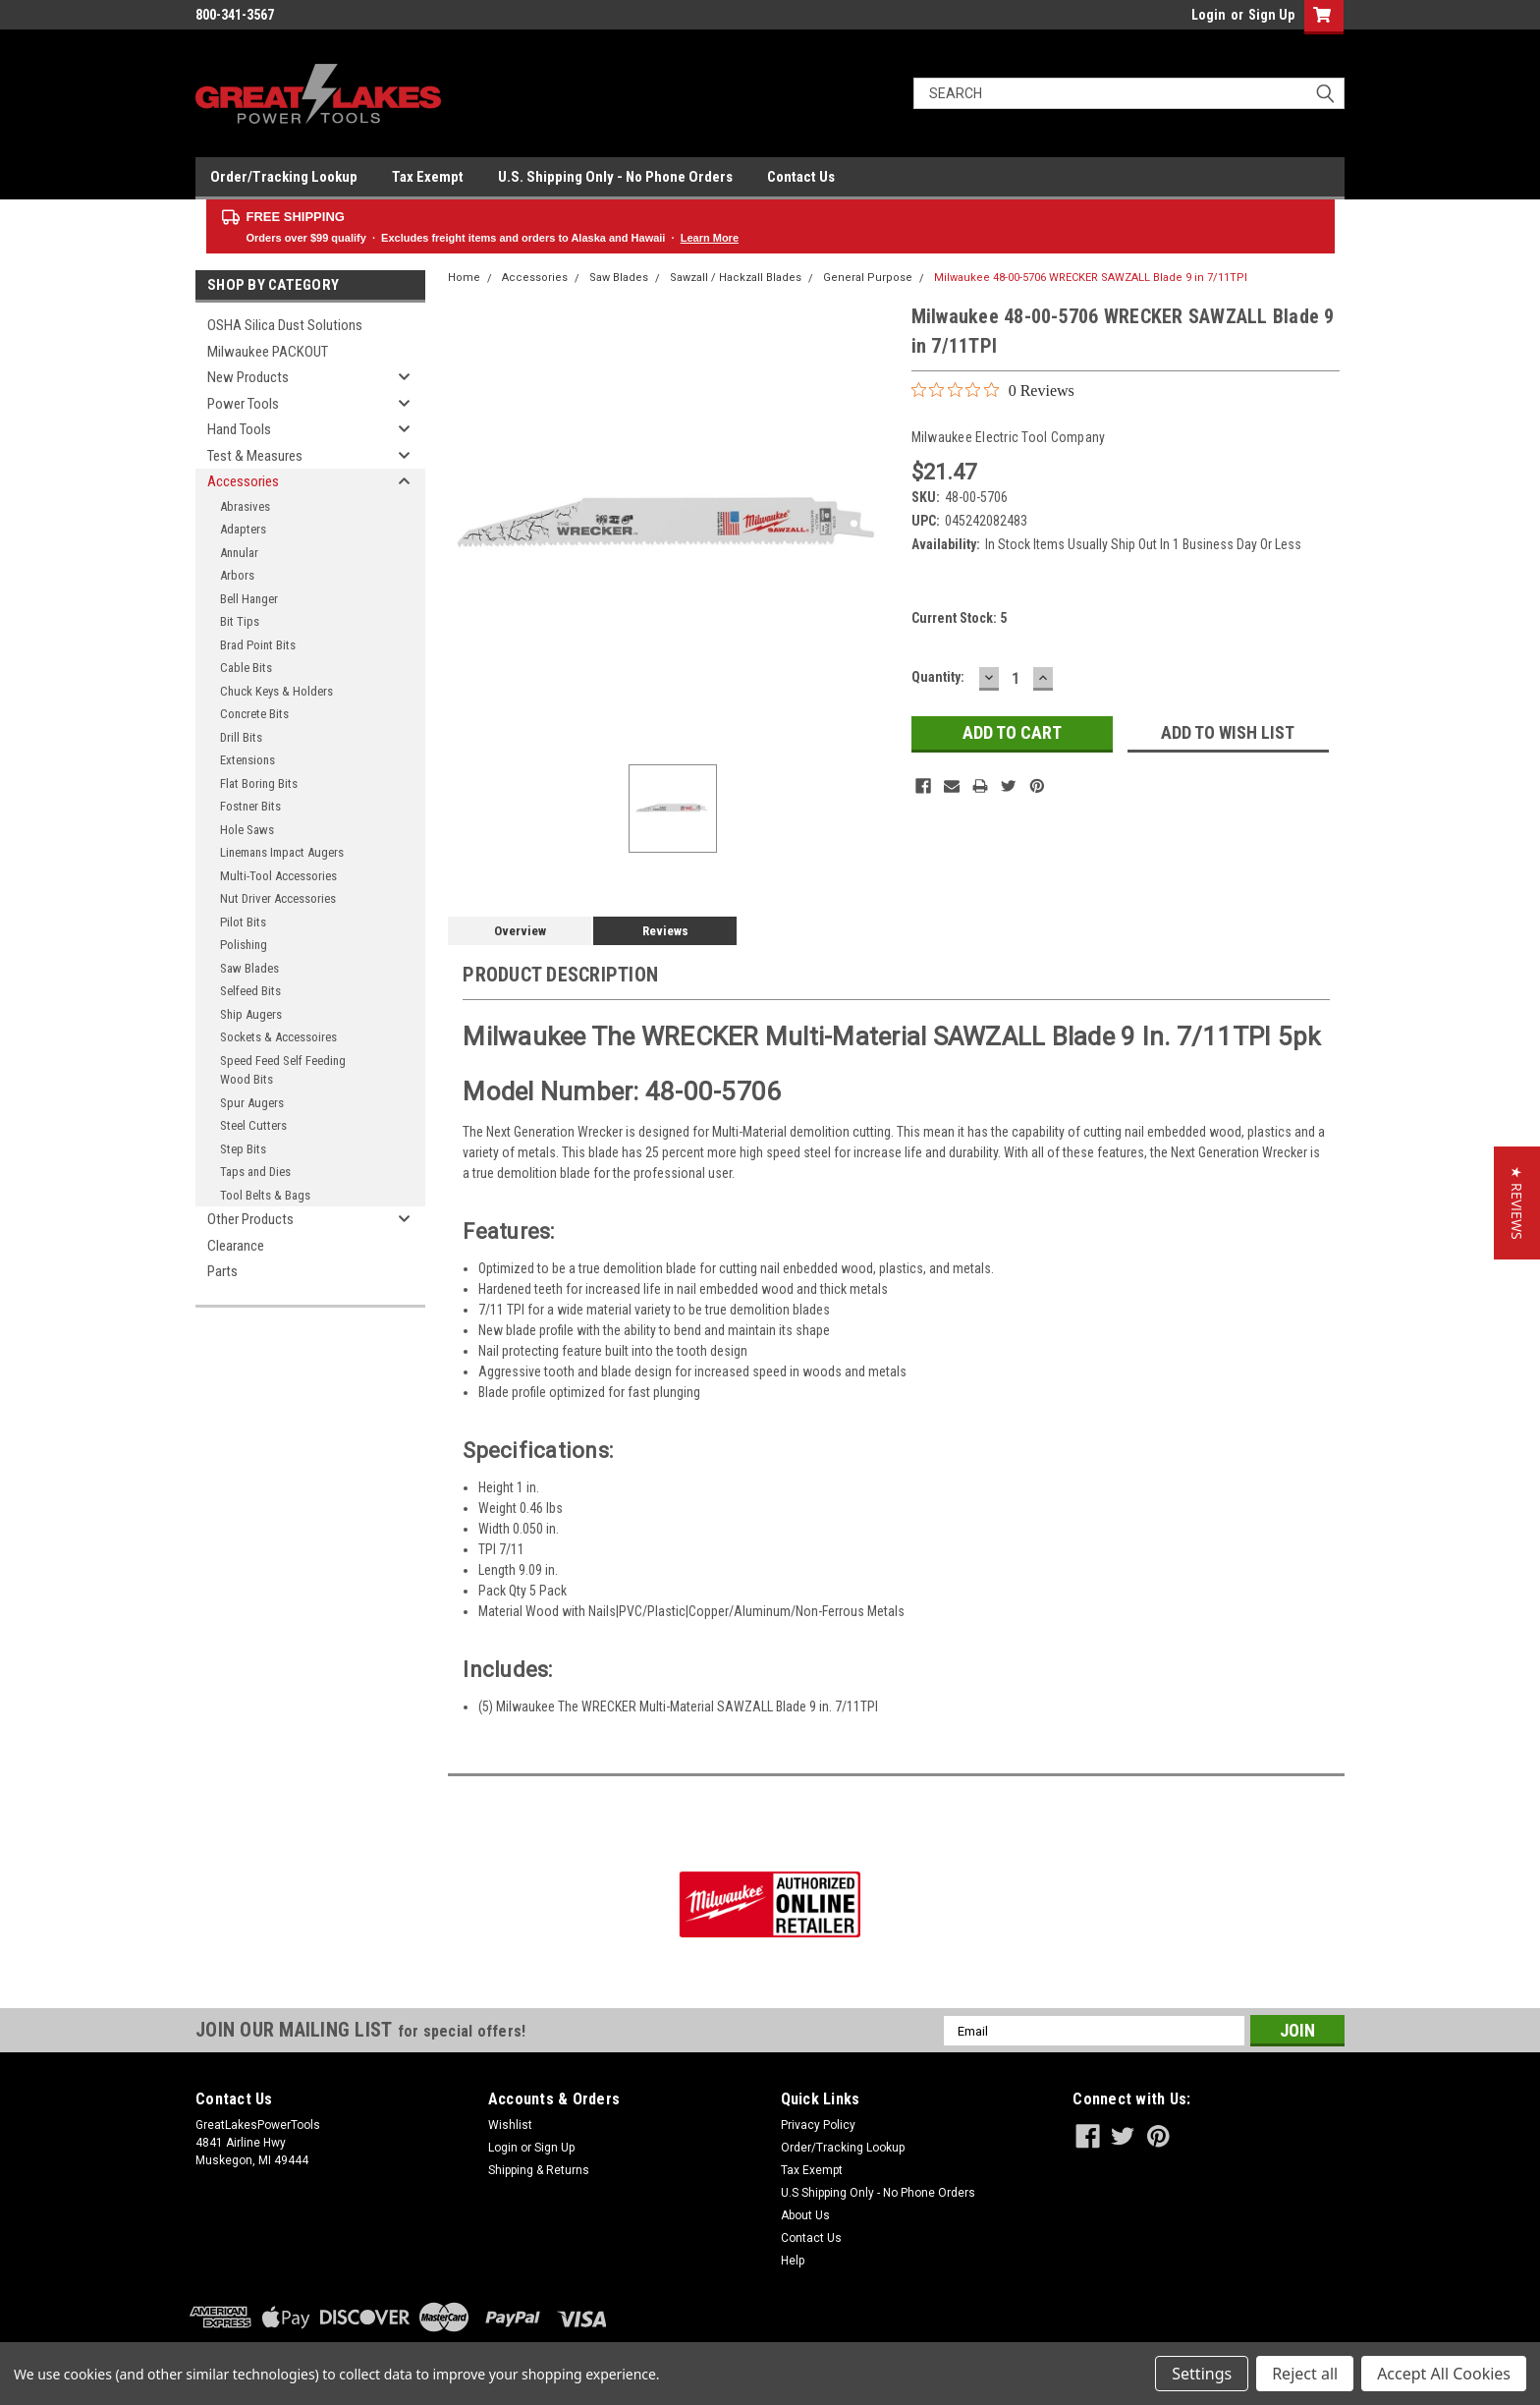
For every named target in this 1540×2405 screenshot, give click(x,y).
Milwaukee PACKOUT (267, 352)
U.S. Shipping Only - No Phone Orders (615, 177)
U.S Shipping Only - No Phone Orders (878, 2193)
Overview (520, 930)
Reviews (665, 930)
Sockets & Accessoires (278, 1037)
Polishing (243, 944)
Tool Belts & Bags (265, 1195)
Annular (239, 552)
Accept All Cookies (1444, 2373)
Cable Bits (246, 667)
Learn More (710, 238)
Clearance (235, 1246)
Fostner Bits (250, 806)
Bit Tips (239, 621)
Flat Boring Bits (259, 783)
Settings (1202, 2373)
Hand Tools (239, 429)
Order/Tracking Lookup (284, 177)
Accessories (243, 481)
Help (792, 2260)
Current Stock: (959, 618)
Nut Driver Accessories (278, 898)
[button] (1517, 1203)
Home (464, 277)
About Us (805, 2215)
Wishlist (510, 2125)
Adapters (243, 529)
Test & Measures (254, 456)
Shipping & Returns (538, 2170)
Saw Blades (249, 968)
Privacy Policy (818, 2125)
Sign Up (1271, 15)
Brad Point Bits (258, 645)
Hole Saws (247, 829)
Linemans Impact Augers (282, 852)
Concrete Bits (254, 713)
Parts (222, 1271)
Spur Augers (252, 1102)
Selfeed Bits (250, 990)
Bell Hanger (249, 598)
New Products (248, 377)
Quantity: (937, 677)
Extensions (247, 760)
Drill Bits (241, 737)
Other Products (250, 1219)
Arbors (237, 575)
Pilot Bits (243, 922)
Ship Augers (251, 1014)
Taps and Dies (255, 1171)
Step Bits (243, 1149)
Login (1208, 15)
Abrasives (245, 506)
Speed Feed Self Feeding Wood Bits (283, 1070)
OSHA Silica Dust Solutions (284, 325)
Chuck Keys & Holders (276, 691)
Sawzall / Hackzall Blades (735, 277)
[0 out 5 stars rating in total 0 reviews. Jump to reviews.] (992, 390)
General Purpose (867, 277)
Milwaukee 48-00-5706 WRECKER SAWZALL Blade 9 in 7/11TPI (1090, 277)
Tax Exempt (428, 177)
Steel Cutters (253, 1125)
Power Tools (243, 404)
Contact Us (801, 177)
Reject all (1305, 2373)
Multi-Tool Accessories (278, 875)
